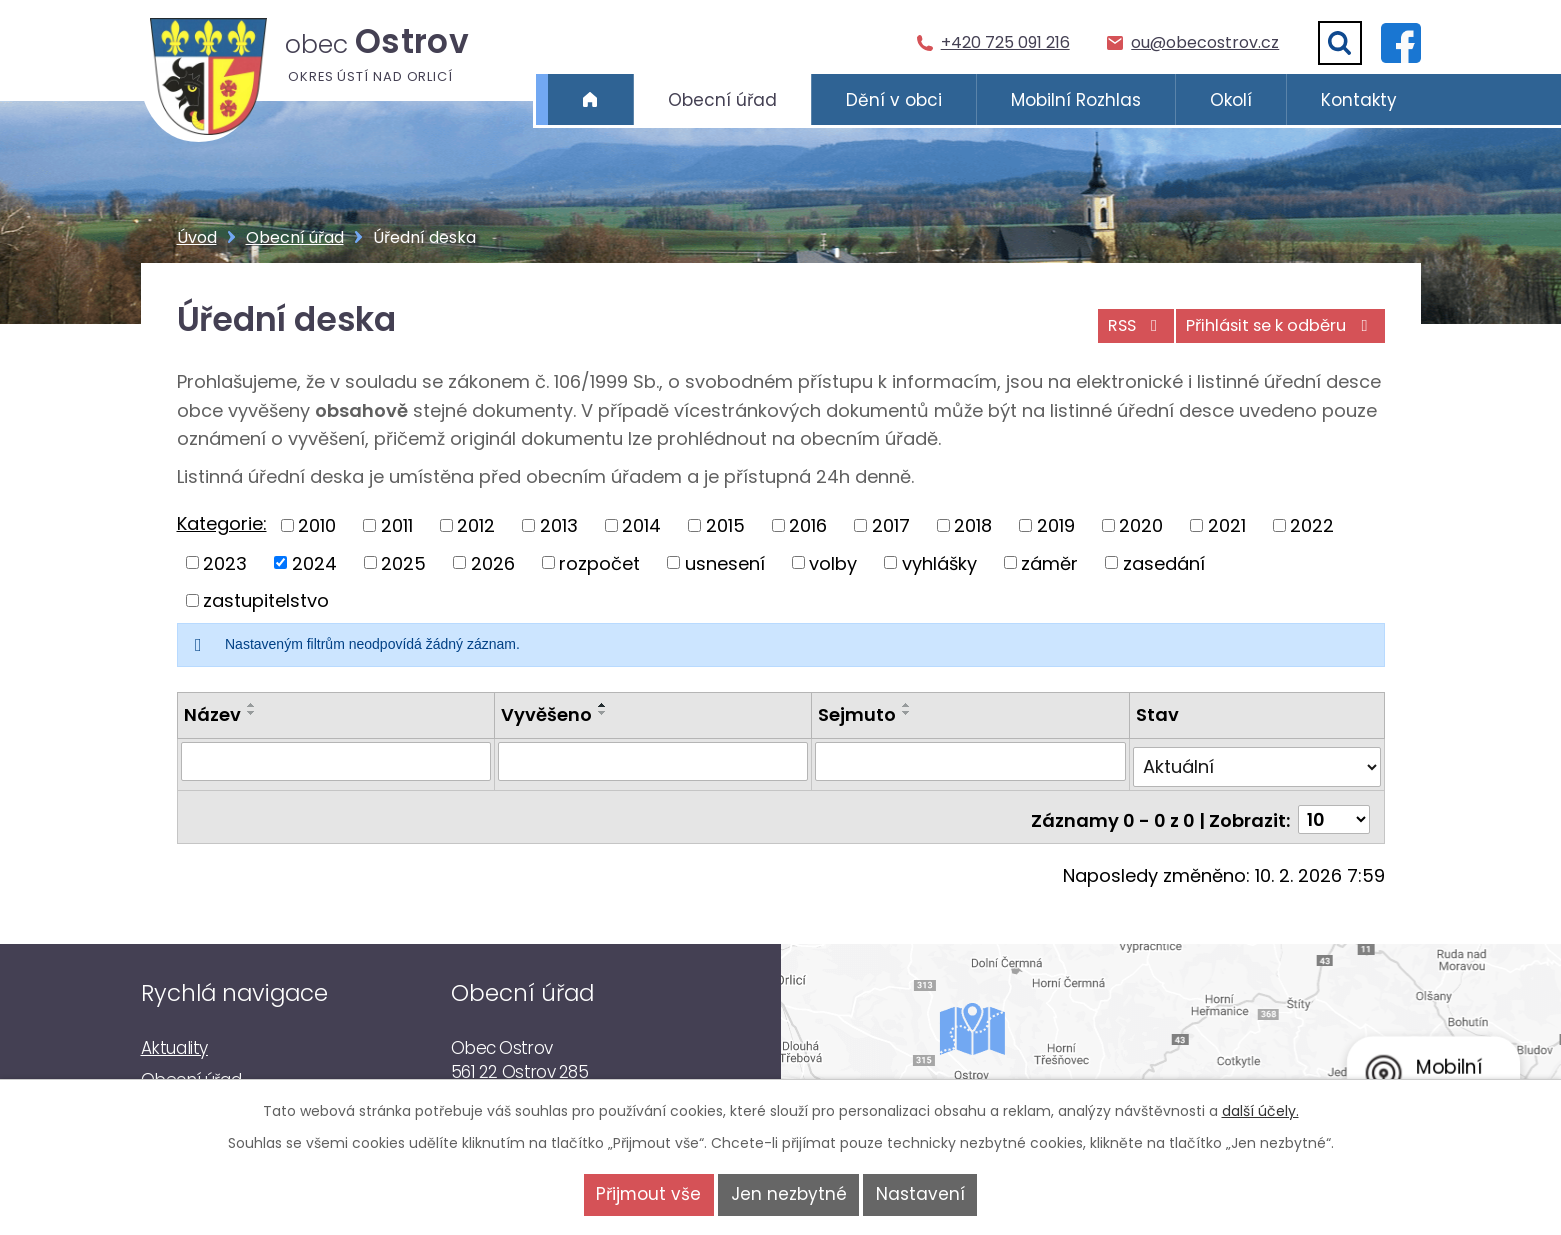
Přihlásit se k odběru (1274, 333)
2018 (973, 525)
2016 (808, 525)
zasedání (1164, 562)
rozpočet (599, 562)
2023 (225, 562)
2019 (1056, 525)
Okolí (1231, 100)
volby (833, 562)
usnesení (725, 562)
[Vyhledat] (1340, 43)
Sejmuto (858, 714)
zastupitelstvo (266, 600)
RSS (1114, 333)
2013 (559, 525)
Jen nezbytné (789, 1194)
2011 (397, 525)
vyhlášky (939, 562)
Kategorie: (222, 523)
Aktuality (174, 1035)
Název (212, 714)
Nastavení (945, 1194)
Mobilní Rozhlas (1076, 100)
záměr (1049, 562)
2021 (1227, 525)
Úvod (590, 100)
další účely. (1260, 1111)
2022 (1312, 525)
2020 (1141, 525)
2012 (476, 525)
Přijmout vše (623, 1194)
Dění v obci (894, 100)
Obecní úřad (722, 100)
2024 (314, 562)
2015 (725, 525)
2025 (403, 562)
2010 (317, 525)
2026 (493, 562)
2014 (641, 525)
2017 (891, 525)
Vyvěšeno (546, 714)
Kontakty (1359, 100)
